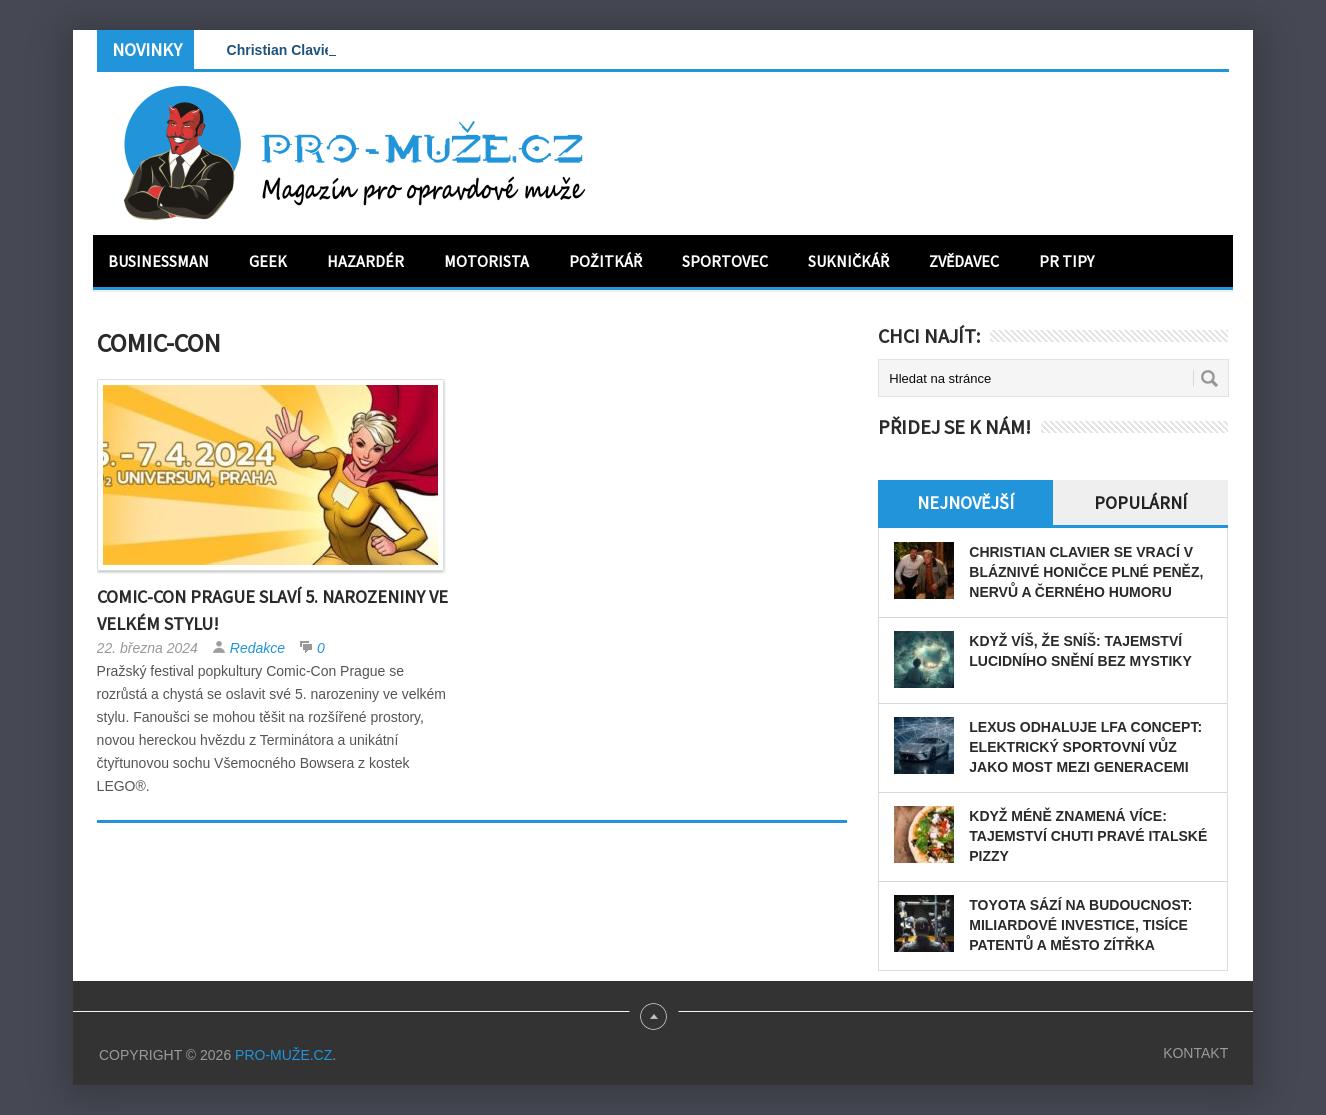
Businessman (158, 261)
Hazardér (365, 261)
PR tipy (1066, 261)
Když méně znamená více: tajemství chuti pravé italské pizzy (1088, 836)
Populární (1140, 502)
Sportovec (725, 261)
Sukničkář (848, 261)
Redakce (257, 648)
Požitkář (605, 261)
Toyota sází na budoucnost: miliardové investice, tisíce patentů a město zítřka (1080, 925)
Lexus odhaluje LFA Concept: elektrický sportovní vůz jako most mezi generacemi (1085, 747)
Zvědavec (964, 261)
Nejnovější (965, 502)
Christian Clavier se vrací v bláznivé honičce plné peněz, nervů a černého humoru (1086, 572)
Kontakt (1195, 1053)
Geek (268, 261)
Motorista (486, 261)
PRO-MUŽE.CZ (283, 1055)
